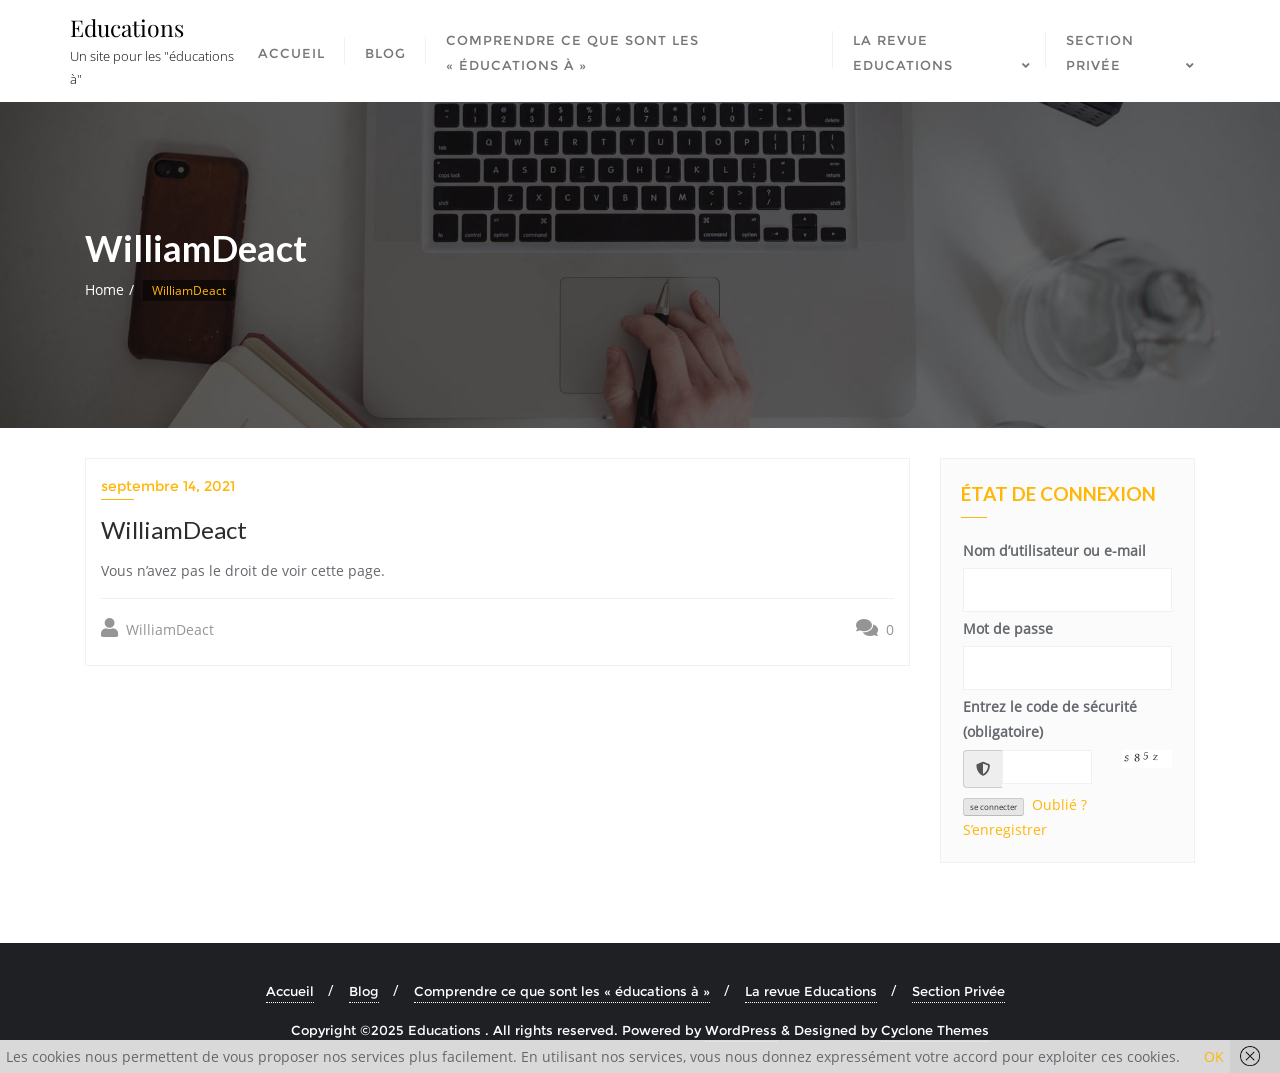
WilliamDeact (157, 628)
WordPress (741, 1030)
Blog (364, 991)
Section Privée (958, 991)
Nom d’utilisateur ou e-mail (1054, 550)
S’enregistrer (1005, 829)
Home (104, 289)
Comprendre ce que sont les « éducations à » (562, 991)
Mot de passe (1008, 628)
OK (1214, 1056)
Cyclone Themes (935, 1030)
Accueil (290, 991)
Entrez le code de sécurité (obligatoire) (1050, 719)
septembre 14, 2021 (168, 486)
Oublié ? (1059, 804)
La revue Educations (811, 991)
